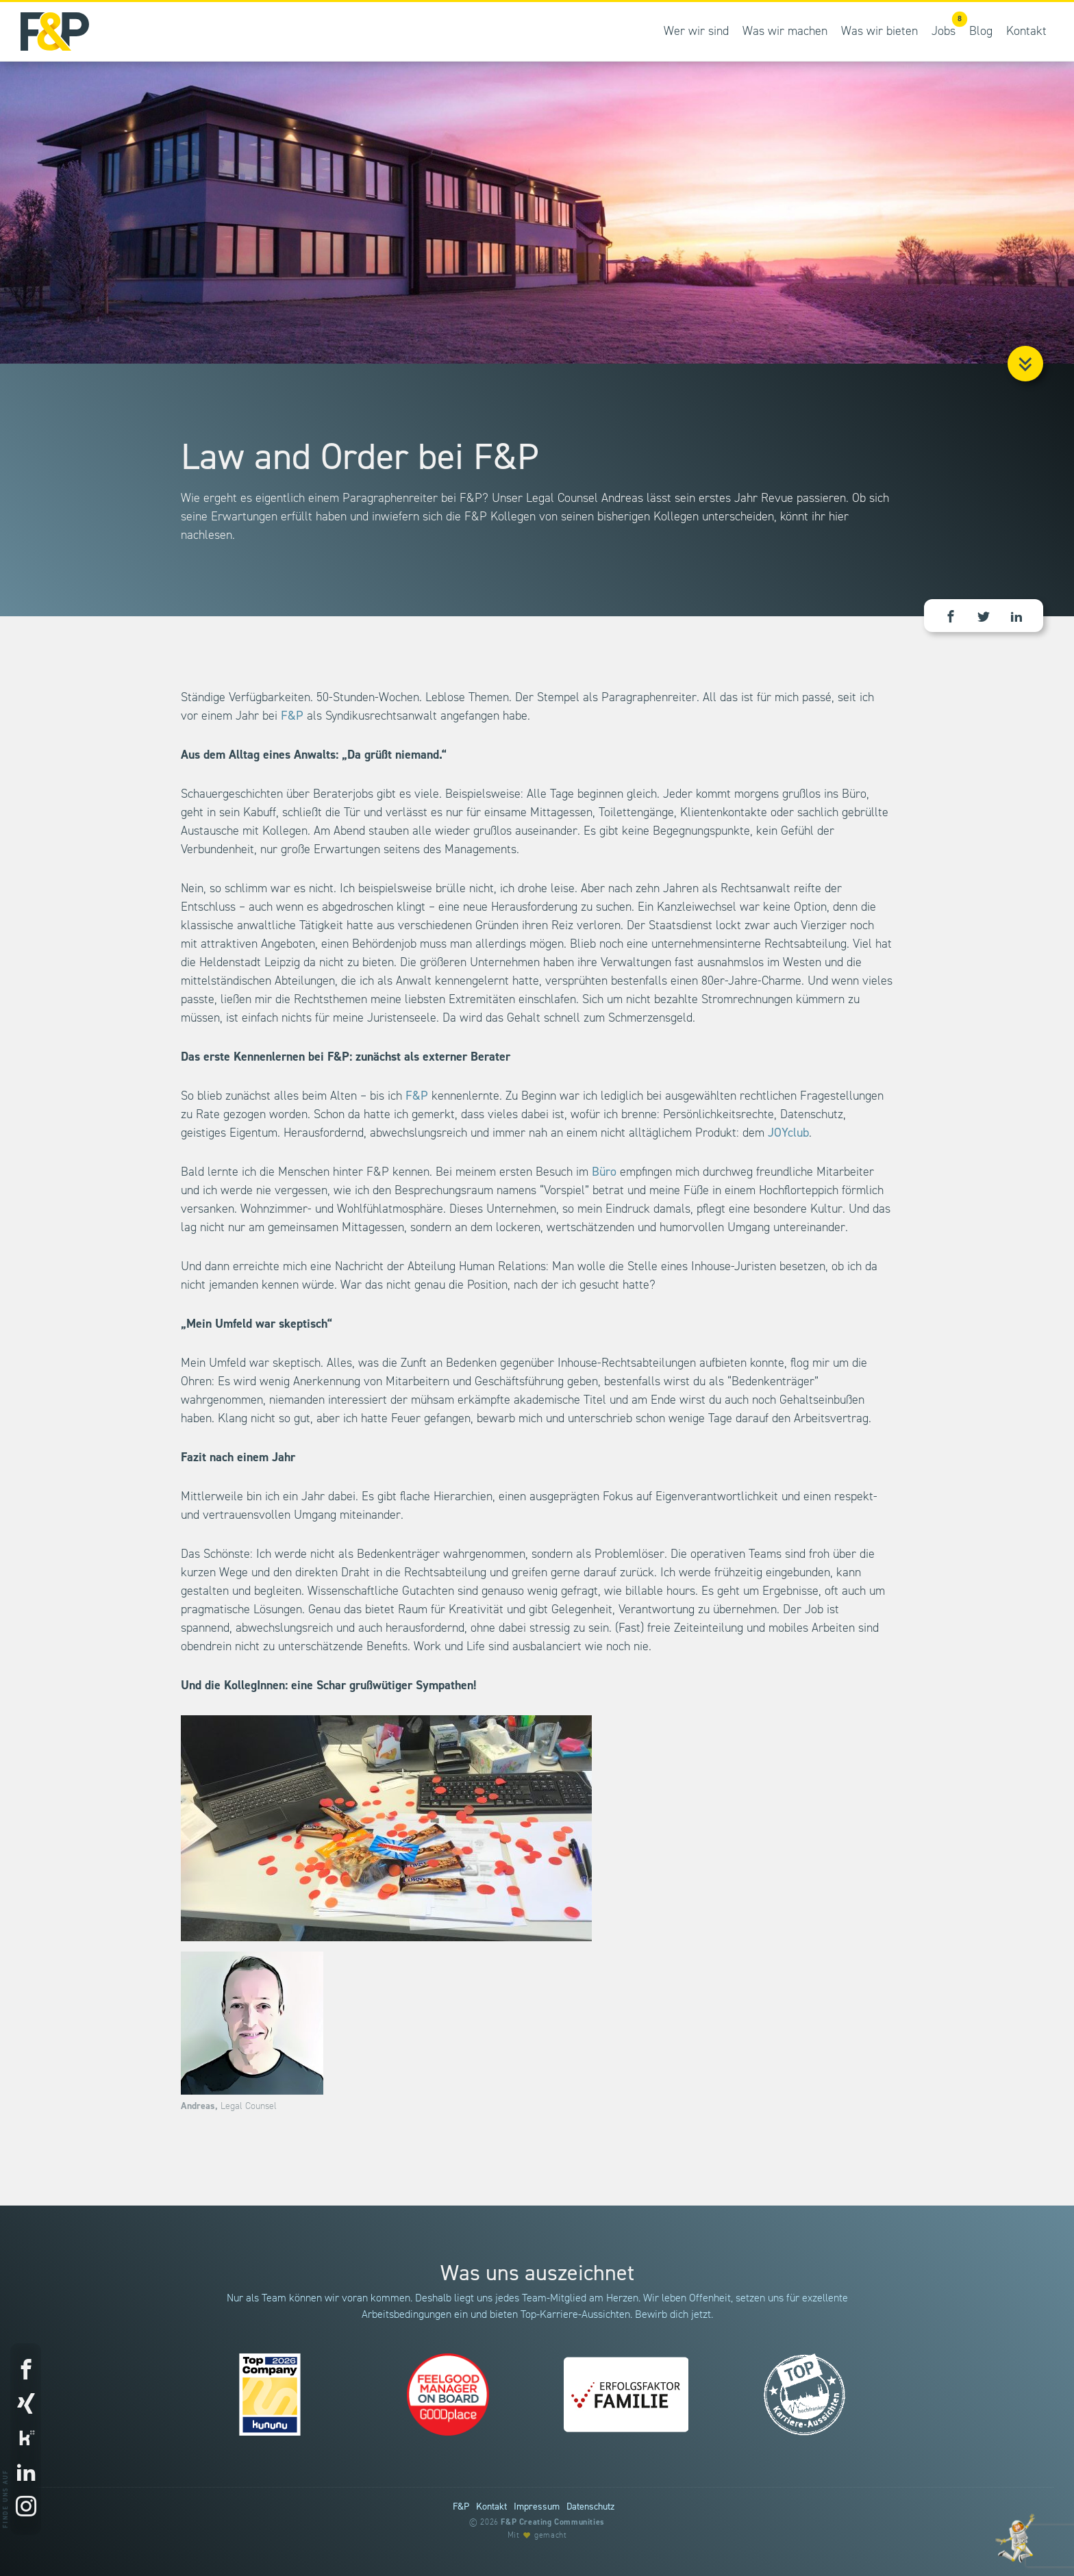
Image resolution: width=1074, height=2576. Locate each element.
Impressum (537, 2507)
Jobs (947, 25)
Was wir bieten (879, 32)
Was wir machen (784, 32)
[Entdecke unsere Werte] (1015, 2538)
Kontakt (1026, 32)
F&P (292, 716)
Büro (604, 1172)
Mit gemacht (537, 2535)
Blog (980, 32)
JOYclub (788, 1133)
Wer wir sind (696, 32)
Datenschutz (590, 2507)
